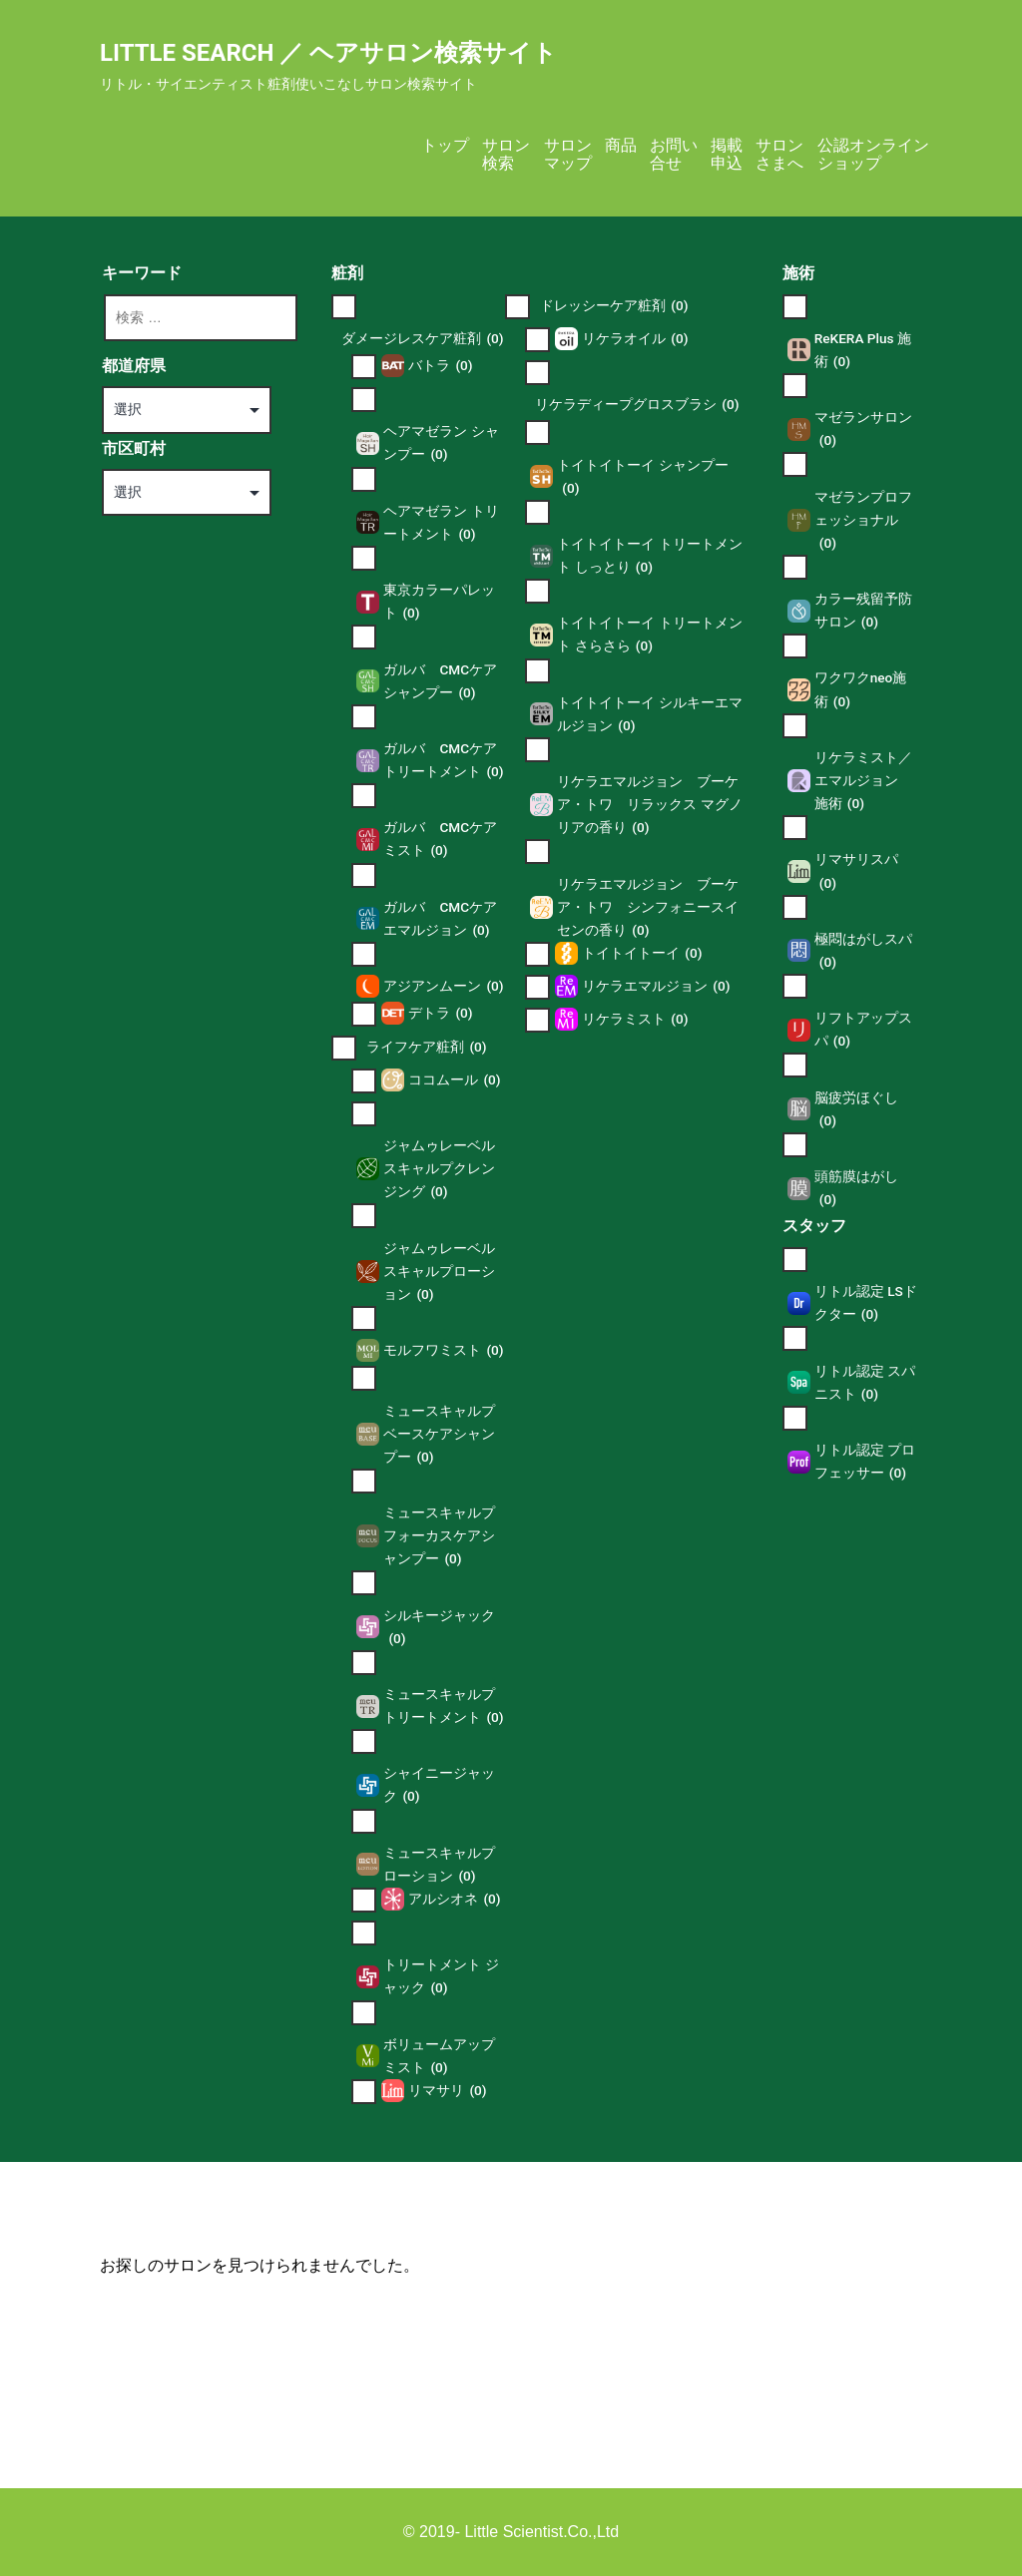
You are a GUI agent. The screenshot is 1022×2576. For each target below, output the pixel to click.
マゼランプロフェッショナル (863, 522)
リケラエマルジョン (656, 986)
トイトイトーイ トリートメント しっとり (649, 557)
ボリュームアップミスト (439, 2057)
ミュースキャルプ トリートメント (443, 1707)
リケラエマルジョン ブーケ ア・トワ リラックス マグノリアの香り (649, 806)
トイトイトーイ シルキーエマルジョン (649, 715)
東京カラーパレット (439, 603)
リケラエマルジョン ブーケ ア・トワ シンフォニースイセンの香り (648, 909)
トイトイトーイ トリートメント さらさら (649, 636)
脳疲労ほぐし (856, 1110)
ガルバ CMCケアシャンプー (440, 682)
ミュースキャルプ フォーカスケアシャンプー (439, 1537)
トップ (445, 145)
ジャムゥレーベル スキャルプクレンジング (439, 1170)
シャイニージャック (439, 1786)
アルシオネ (454, 1899)
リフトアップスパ (863, 1031)
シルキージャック (439, 1628)
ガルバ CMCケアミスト (440, 840)
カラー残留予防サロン (863, 612)
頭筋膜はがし (856, 1189)
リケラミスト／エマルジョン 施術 (863, 782)
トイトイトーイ (642, 953)
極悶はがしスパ (863, 952)
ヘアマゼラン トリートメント (440, 524)
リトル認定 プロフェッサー (864, 1463)
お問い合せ (674, 154)
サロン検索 (506, 154)
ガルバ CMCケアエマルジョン (440, 920)
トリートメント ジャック (440, 1977)
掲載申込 (727, 154)
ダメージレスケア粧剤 (422, 338)
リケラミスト (635, 1019)
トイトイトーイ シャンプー (642, 478)
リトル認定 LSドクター (865, 1304)
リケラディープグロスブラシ (637, 404)
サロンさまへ (779, 154)
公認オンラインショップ (873, 154)
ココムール (454, 1080)
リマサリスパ (856, 872)
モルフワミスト (443, 1350)
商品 (621, 145)
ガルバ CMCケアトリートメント (443, 761)
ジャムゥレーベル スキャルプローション (439, 1273)
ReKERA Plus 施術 (862, 351)
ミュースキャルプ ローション (439, 1866)
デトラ (440, 1013)
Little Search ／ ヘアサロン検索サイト (328, 53)
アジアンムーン (443, 986)
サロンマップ (568, 154)
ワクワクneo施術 (860, 690)
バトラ (440, 365)
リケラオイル (635, 338)
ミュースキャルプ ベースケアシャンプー (439, 1436)
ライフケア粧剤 (426, 1047)
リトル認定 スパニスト (864, 1384)
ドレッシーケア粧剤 (614, 305)
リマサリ (447, 2090)
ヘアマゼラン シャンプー (440, 444)
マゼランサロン (863, 430)
